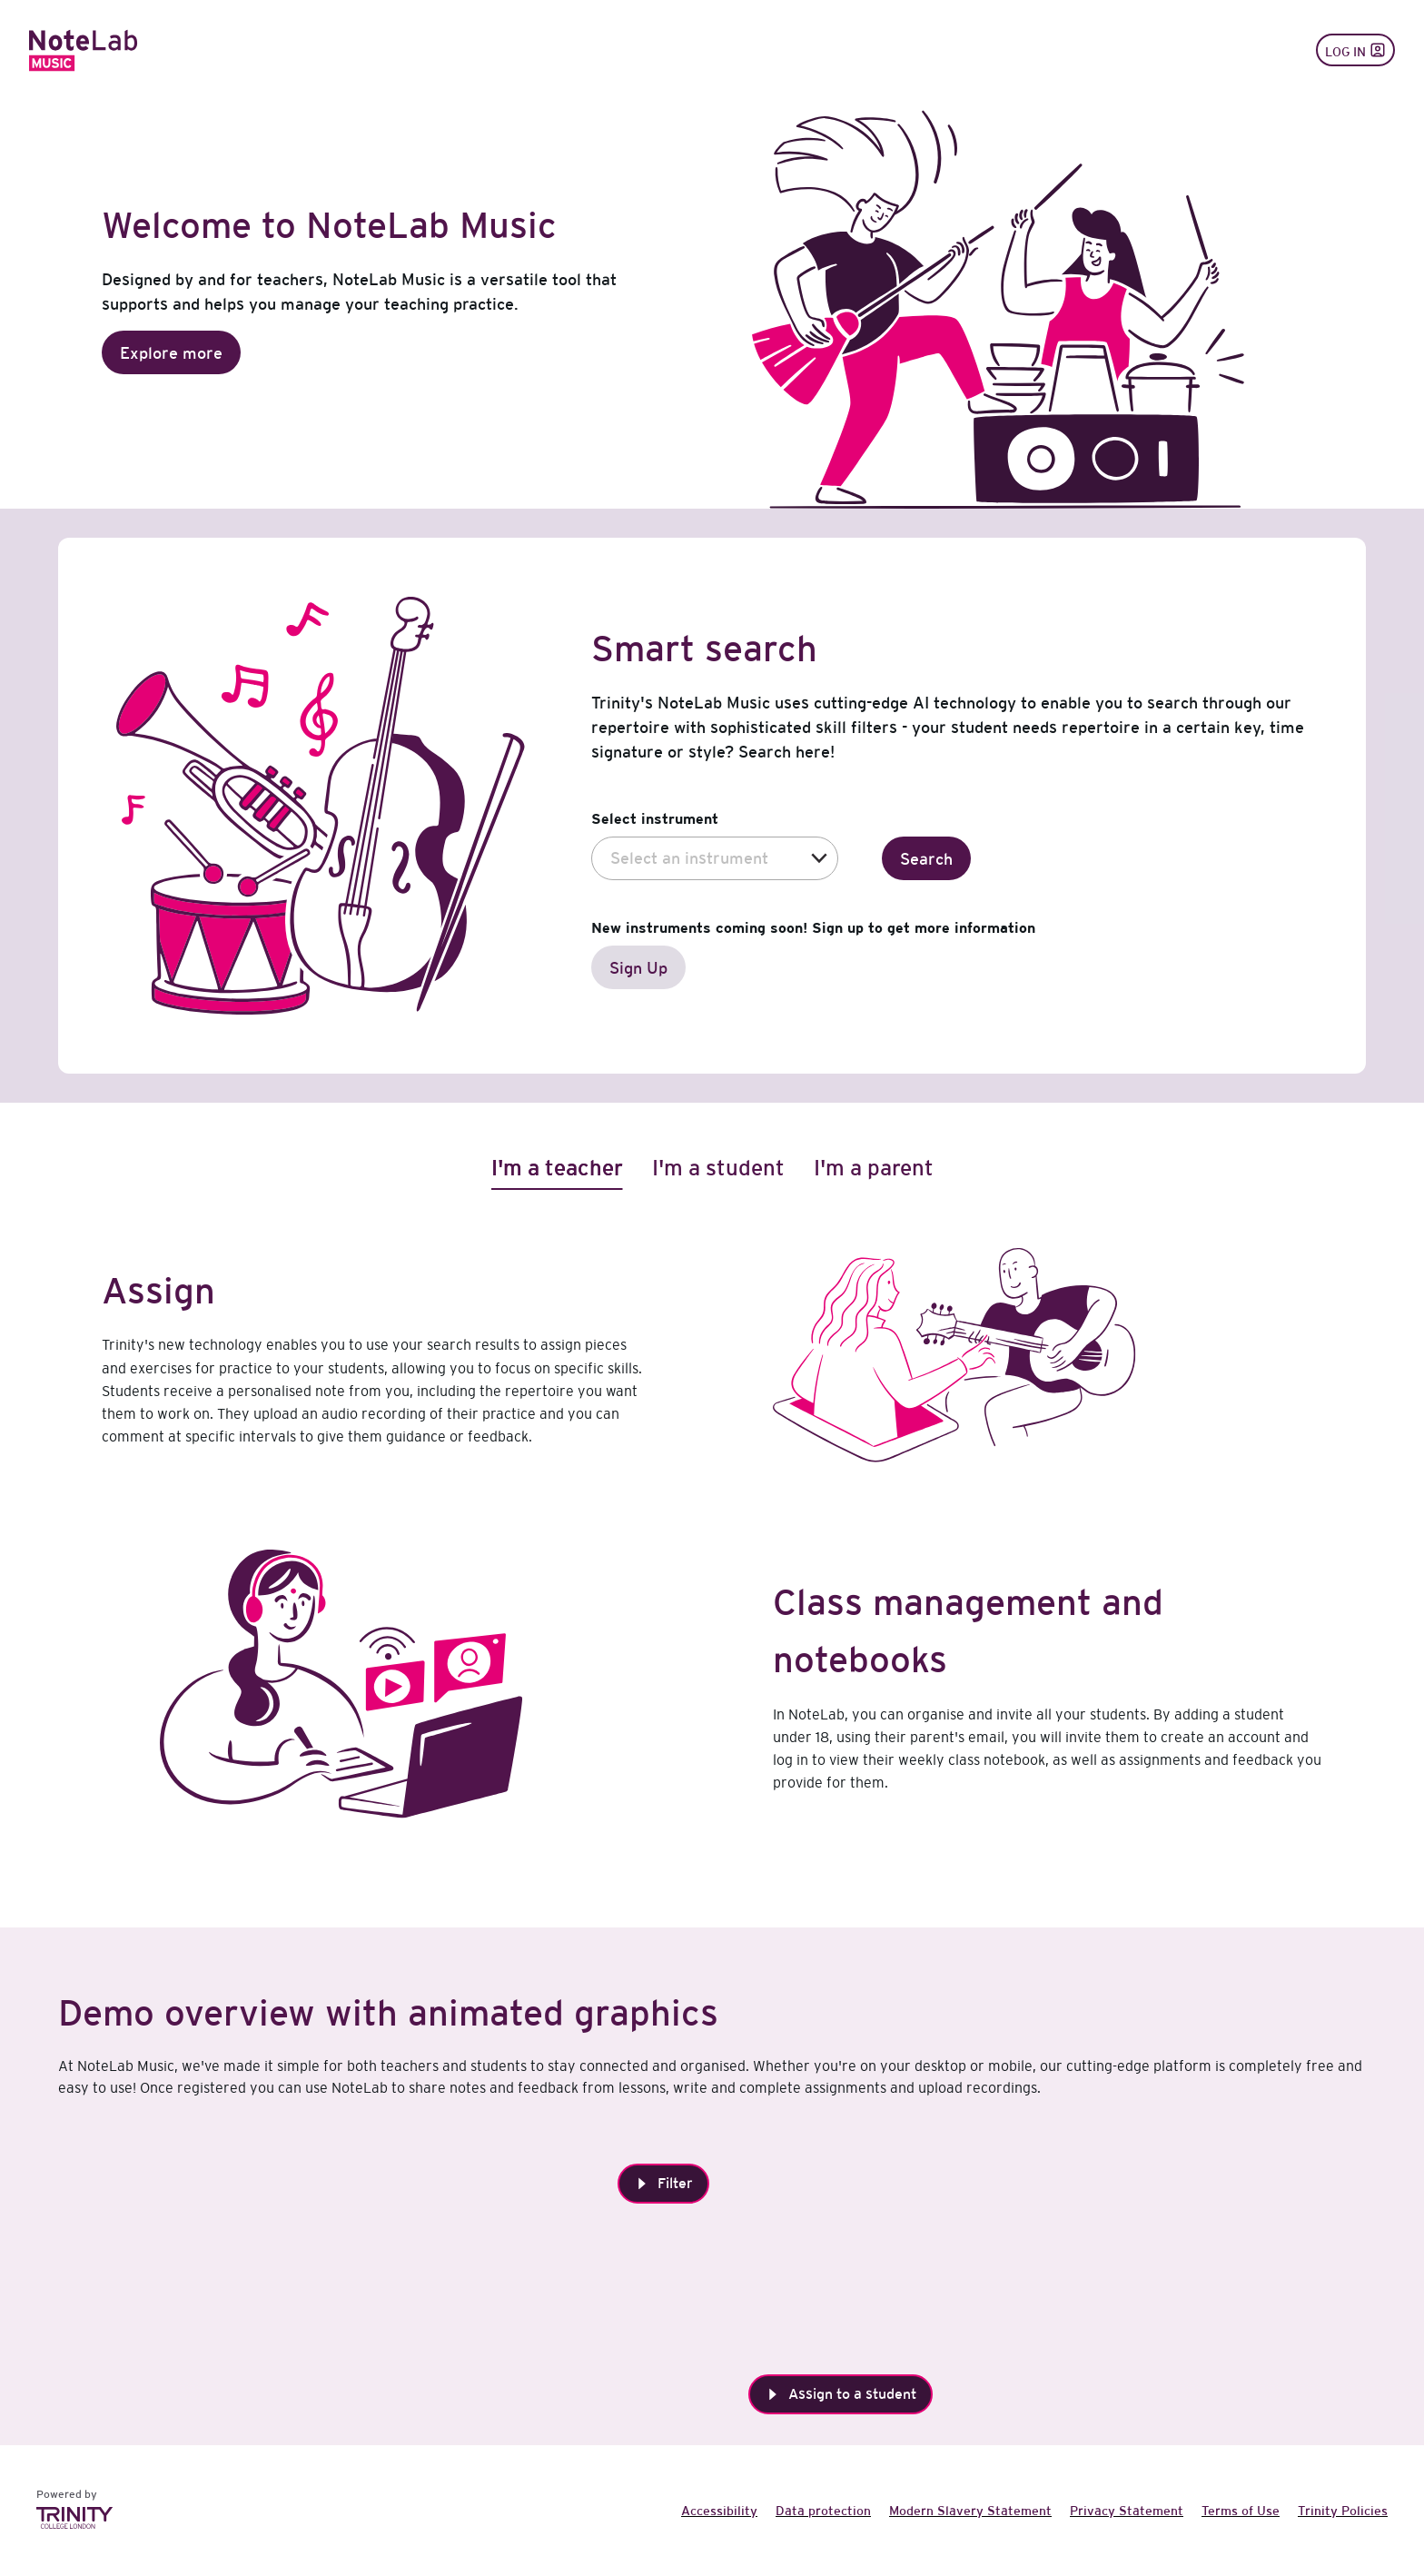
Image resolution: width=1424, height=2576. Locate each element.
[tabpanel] (712, 1578)
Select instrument (654, 818)
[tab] (557, 1168)
